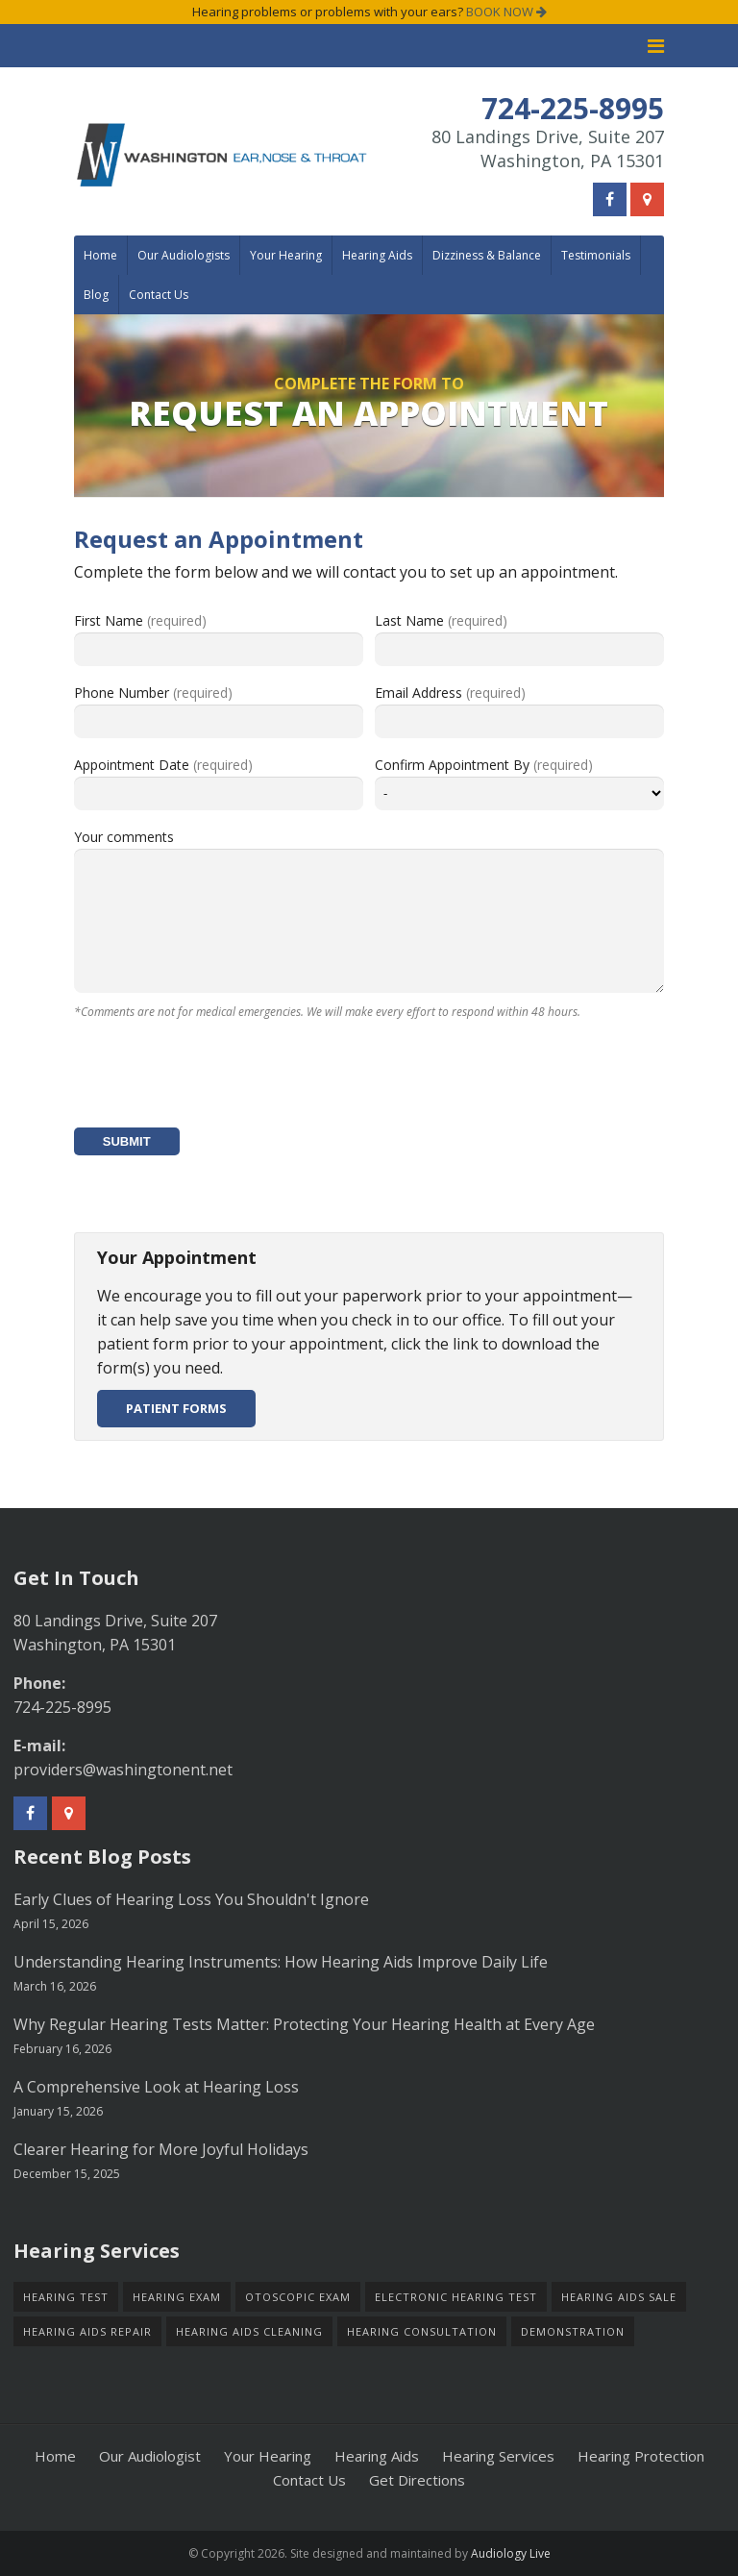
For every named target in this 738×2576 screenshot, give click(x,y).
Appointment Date (163, 764)
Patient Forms (176, 1408)
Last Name (441, 620)
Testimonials (595, 255)
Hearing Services (498, 2455)
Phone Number (153, 692)
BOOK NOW (506, 11)
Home (100, 255)
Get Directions (417, 2479)
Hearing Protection (641, 2455)
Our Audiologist (150, 2455)
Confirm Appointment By (484, 764)
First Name (140, 620)
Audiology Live (511, 2553)
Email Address (450, 692)
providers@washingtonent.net (123, 1769)
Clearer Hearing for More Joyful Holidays (160, 2149)
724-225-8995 (62, 1707)
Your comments (124, 837)
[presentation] (220, 1075)
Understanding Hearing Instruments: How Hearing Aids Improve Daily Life (280, 1961)
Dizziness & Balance (486, 255)
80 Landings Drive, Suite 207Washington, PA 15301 (547, 148)
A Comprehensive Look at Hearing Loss (156, 2086)
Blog (96, 294)
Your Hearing (286, 255)
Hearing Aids (377, 255)
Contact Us (158, 294)
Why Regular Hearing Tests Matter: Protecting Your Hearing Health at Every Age (304, 2024)
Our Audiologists (183, 255)
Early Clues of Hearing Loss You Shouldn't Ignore (191, 1899)
